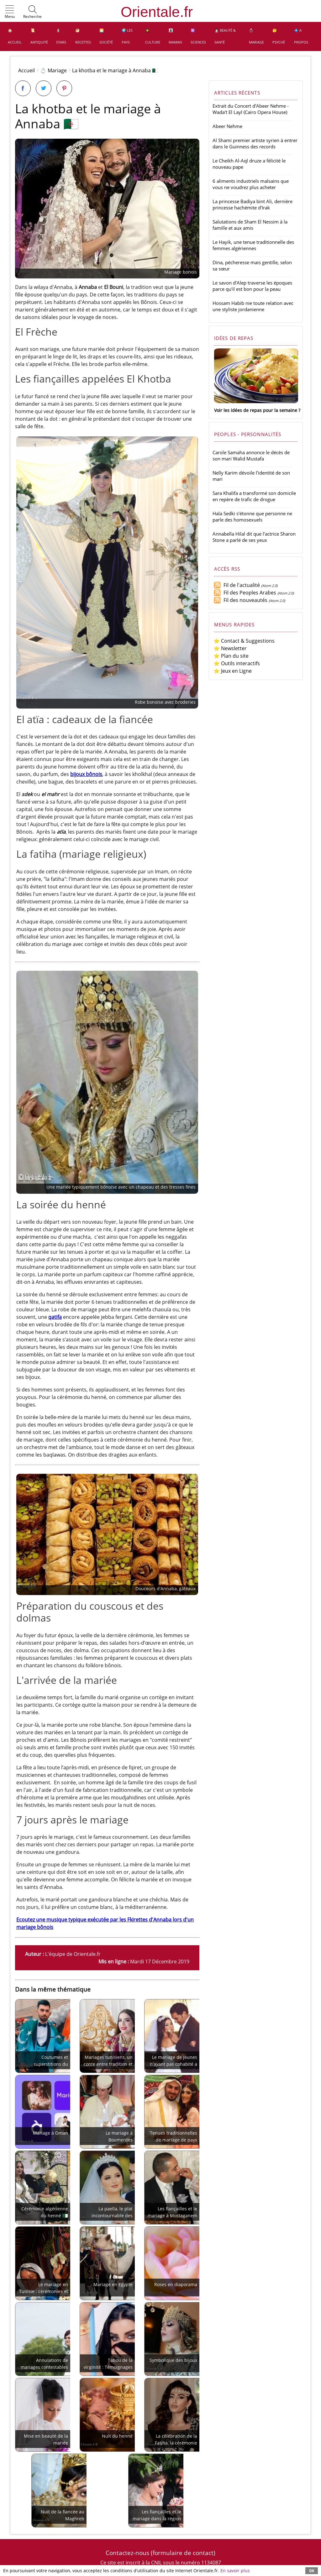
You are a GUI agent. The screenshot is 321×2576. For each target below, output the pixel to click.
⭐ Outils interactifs (236, 663)
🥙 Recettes (83, 36)
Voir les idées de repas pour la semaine (255, 410)
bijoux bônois (86, 774)
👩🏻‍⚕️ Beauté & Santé (225, 36)
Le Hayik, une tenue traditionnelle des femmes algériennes (253, 245)
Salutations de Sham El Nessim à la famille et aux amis (250, 225)
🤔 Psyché (278, 36)
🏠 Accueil (15, 36)
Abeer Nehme (227, 126)
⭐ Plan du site (231, 655)
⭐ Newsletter (230, 648)
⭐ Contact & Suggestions (244, 640)
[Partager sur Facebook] (23, 88)
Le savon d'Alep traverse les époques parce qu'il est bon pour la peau (252, 286)
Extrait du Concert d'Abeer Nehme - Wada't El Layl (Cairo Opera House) (251, 109)
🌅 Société (106, 36)
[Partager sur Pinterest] (64, 88)
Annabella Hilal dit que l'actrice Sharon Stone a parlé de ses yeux (254, 537)
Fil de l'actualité (236, 585)
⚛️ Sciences (198, 36)
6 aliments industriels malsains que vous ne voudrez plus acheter (251, 184)
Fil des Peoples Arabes (244, 592)
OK (311, 2570)
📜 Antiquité (39, 36)
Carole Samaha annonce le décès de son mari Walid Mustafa (251, 455)
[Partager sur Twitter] (43, 88)
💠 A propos (301, 36)
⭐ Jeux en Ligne (232, 670)
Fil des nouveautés (240, 600)
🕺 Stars (61, 36)
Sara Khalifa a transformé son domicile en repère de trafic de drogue (254, 496)
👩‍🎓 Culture (152, 36)
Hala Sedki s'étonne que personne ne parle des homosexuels (252, 516)
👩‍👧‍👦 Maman (175, 36)
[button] (10, 12)
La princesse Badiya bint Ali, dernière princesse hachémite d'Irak (252, 204)
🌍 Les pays (127, 36)
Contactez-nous (127, 2552)
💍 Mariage (256, 36)
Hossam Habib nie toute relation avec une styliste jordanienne (253, 306)
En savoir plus (235, 2570)
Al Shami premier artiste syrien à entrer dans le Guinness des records (255, 143)
